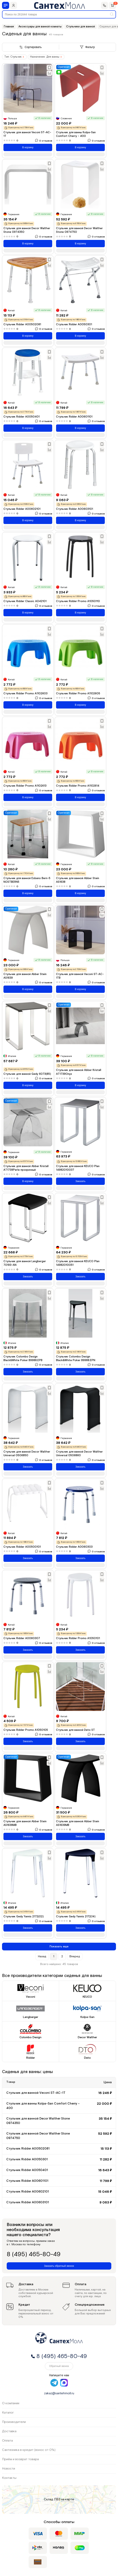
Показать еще (59, 1946)
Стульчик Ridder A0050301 (27, 2159)
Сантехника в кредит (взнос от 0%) (28, 2450)
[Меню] (5, 5)
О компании (10, 2403)
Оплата (7, 2441)
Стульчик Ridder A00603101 (27, 2202)
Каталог (8, 2413)
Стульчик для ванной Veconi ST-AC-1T (35, 2093)
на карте (67, 2499)
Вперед (74, 1956)
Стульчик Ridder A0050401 (27, 2170)
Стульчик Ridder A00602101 (27, 2192)
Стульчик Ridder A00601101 (27, 2181)
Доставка (9, 2431)
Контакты (9, 2478)
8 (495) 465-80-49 (34, 2254)
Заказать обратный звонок (59, 2266)
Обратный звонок (59, 2366)
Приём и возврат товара (20, 2459)
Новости (8, 2468)
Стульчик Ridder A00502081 (28, 2149)
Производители (14, 2422)
